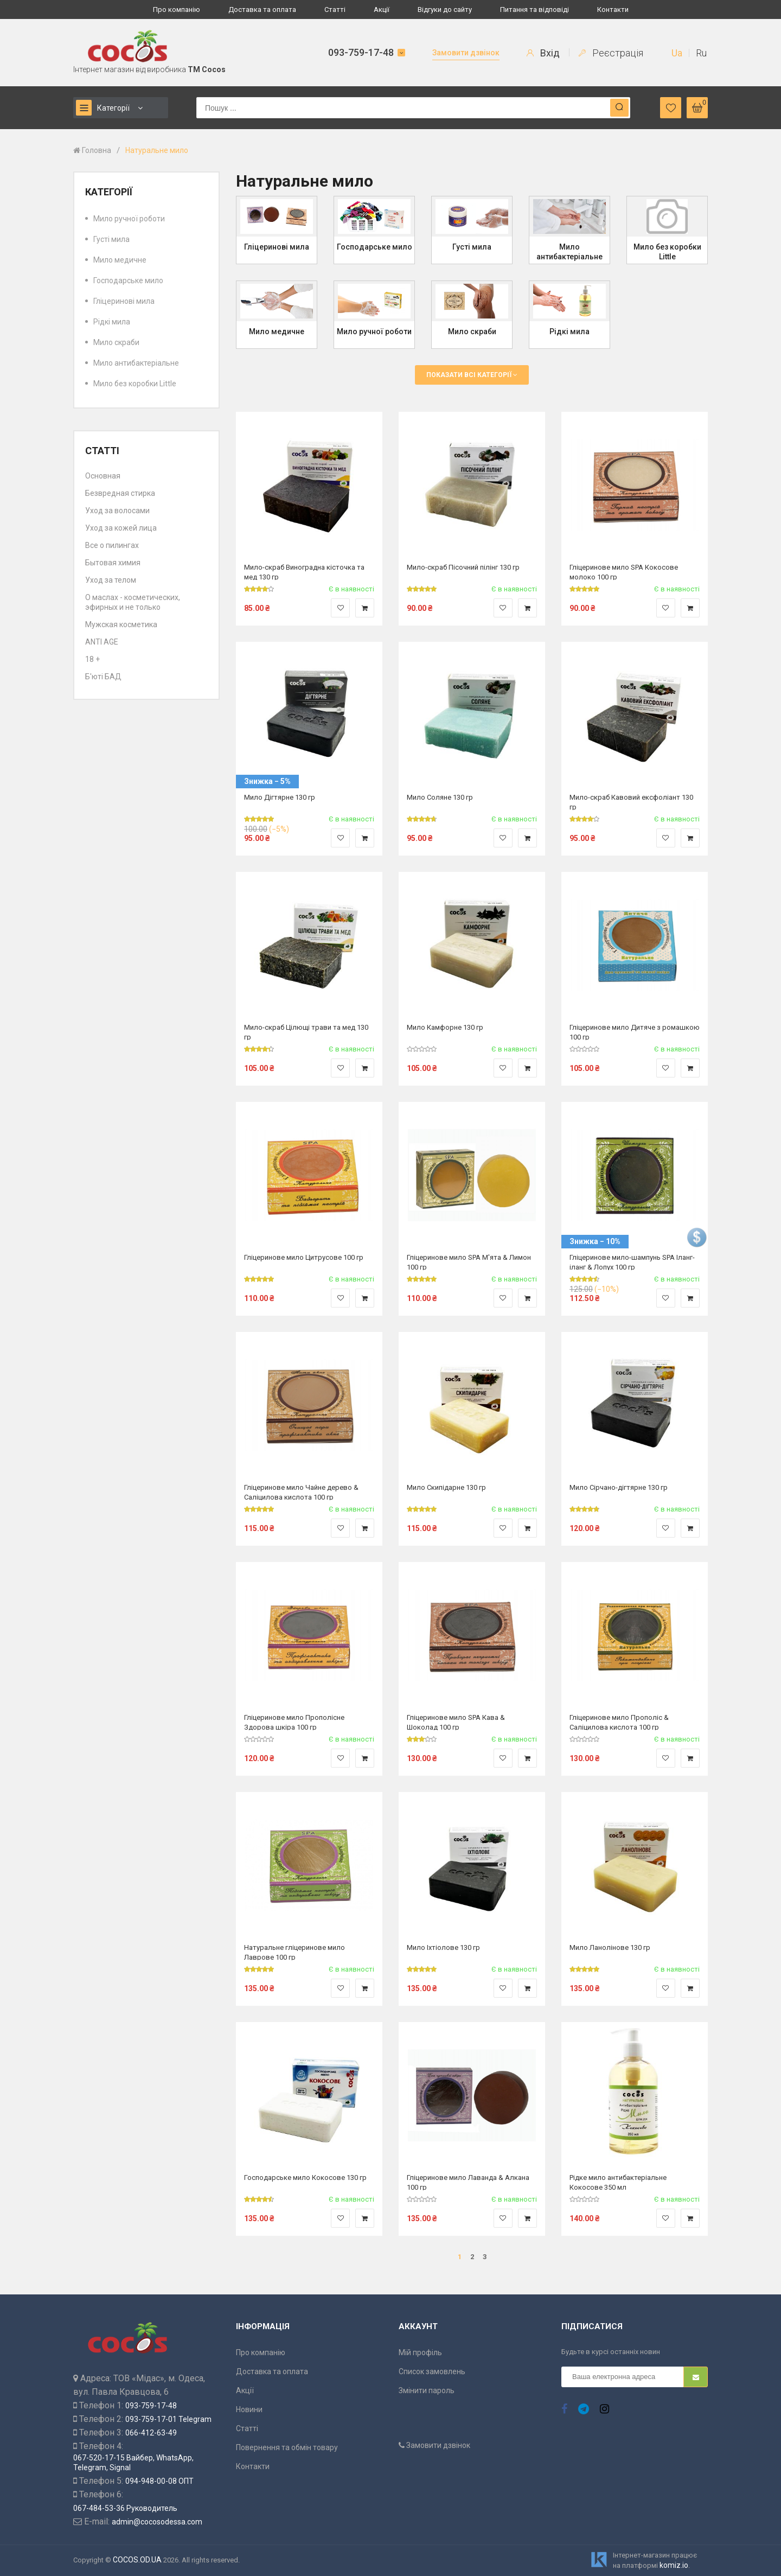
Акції (381, 9)
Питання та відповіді (534, 9)
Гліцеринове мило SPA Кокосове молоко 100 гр (623, 571)
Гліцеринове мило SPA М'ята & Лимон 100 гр (469, 1261)
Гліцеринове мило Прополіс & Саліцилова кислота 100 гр (619, 1721)
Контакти (613, 9)
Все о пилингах (112, 545)
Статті (334, 9)
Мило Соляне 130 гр (440, 797)
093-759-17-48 (361, 52)
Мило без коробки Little (134, 383)
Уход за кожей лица (121, 528)
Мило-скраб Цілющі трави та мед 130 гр (306, 1031)
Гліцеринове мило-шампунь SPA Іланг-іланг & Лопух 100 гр (632, 1261)
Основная (102, 475)
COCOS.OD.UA (137, 2559)
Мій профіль (420, 2352)
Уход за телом (110, 580)
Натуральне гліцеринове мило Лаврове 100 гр (294, 1951)
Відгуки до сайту (445, 9)
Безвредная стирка (120, 493)
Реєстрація (611, 53)
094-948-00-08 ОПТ (159, 2481)
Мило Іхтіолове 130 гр (443, 1947)
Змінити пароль (426, 2390)
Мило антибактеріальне (136, 363)
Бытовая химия (112, 562)
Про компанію (176, 9)
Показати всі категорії (471, 375)
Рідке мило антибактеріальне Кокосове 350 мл (618, 2181)
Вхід (543, 53)
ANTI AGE (101, 641)
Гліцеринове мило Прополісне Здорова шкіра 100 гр (294, 1721)
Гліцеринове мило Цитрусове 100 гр (303, 1257)
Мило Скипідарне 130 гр (446, 1487)
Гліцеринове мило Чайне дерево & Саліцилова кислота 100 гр (301, 1491)
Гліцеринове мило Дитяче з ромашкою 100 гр (634, 1031)
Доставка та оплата (262, 9)
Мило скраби (116, 342)
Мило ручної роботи (129, 218)
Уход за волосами (117, 510)
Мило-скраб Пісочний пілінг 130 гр (463, 567)
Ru (701, 53)
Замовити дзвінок (466, 52)
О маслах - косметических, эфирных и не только (132, 602)
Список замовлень (432, 2371)
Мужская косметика (121, 624)
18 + (92, 659)
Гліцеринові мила (124, 301)
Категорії (103, 108)
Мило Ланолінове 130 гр (609, 1947)
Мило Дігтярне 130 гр (279, 797)
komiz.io (674, 2565)
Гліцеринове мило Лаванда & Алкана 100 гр (468, 2181)
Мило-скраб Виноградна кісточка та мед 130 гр (304, 571)
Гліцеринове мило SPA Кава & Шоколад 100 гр (456, 1721)
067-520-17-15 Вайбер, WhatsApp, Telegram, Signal (133, 2462)
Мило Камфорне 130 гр (445, 1027)
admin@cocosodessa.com (157, 2521)
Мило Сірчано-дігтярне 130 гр (618, 1487)
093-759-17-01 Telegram (168, 2419)
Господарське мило (128, 280)
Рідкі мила (111, 321)
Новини (249, 2409)
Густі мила (111, 239)
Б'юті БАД (103, 676)
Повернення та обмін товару (287, 2447)
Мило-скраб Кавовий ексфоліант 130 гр (631, 801)
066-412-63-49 (151, 2432)
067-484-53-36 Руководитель (125, 2508)
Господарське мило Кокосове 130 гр (305, 2177)
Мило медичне (119, 260)
